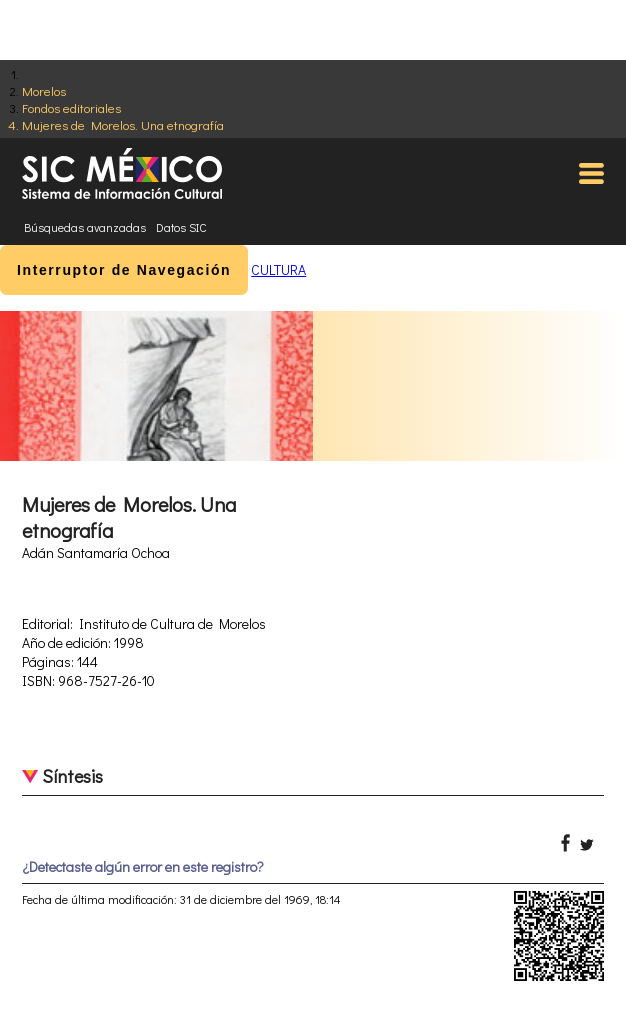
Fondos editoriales (71, 107)
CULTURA (278, 269)
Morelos (44, 90)
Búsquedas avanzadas (85, 227)
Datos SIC (181, 227)
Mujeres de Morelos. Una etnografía (123, 124)
